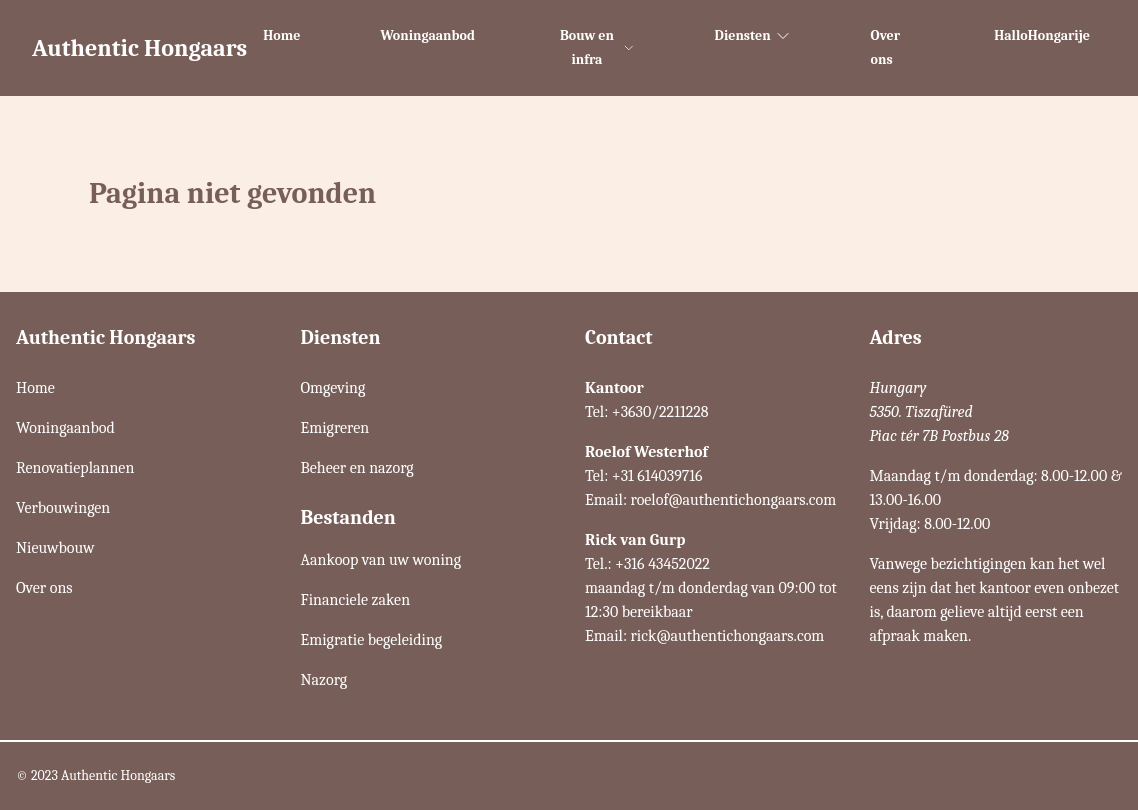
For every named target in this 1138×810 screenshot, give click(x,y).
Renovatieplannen (75, 468)
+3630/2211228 (660, 412)
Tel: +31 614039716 (644, 476)
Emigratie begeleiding (372, 640)
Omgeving (333, 388)
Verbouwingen (63, 508)
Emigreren (335, 428)
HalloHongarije (1042, 35)
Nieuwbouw (55, 548)
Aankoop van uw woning (381, 560)
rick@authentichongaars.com (728, 636)
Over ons (885, 47)
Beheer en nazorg (357, 468)
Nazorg (324, 680)
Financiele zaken (356, 600)
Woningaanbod (427, 35)
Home (281, 35)
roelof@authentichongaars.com (734, 500)
